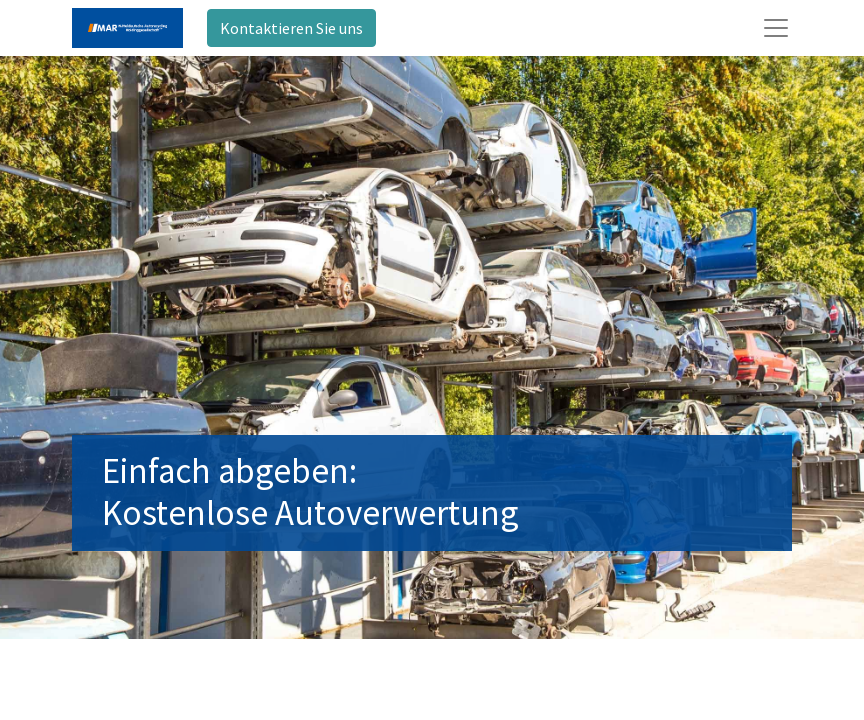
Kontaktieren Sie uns (291, 28)
